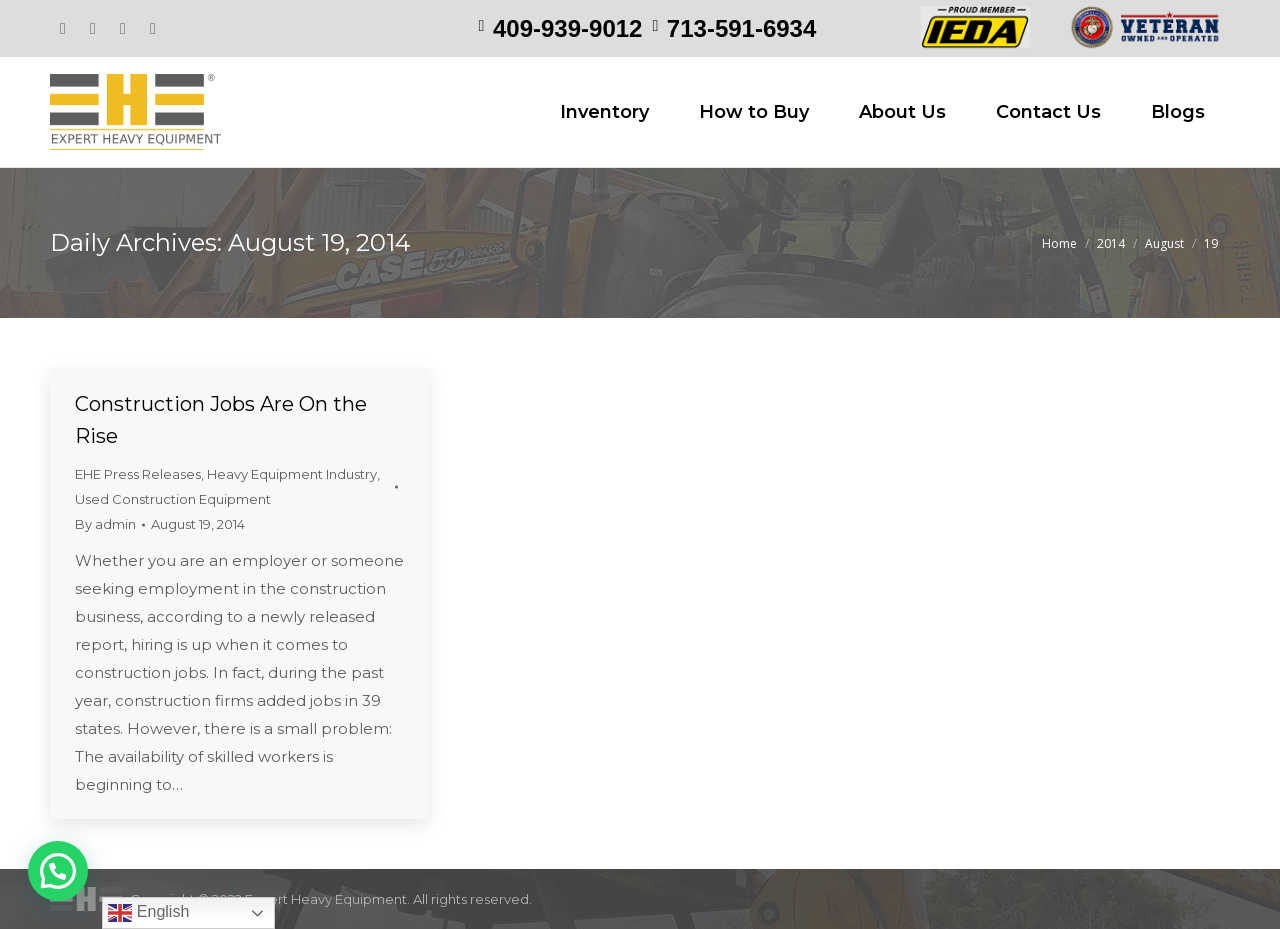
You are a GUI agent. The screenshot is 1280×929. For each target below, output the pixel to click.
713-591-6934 (741, 28)
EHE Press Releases (138, 474)
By (105, 524)
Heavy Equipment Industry (292, 474)
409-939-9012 (567, 28)
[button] (58, 871)
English (148, 913)
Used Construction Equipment (173, 499)
